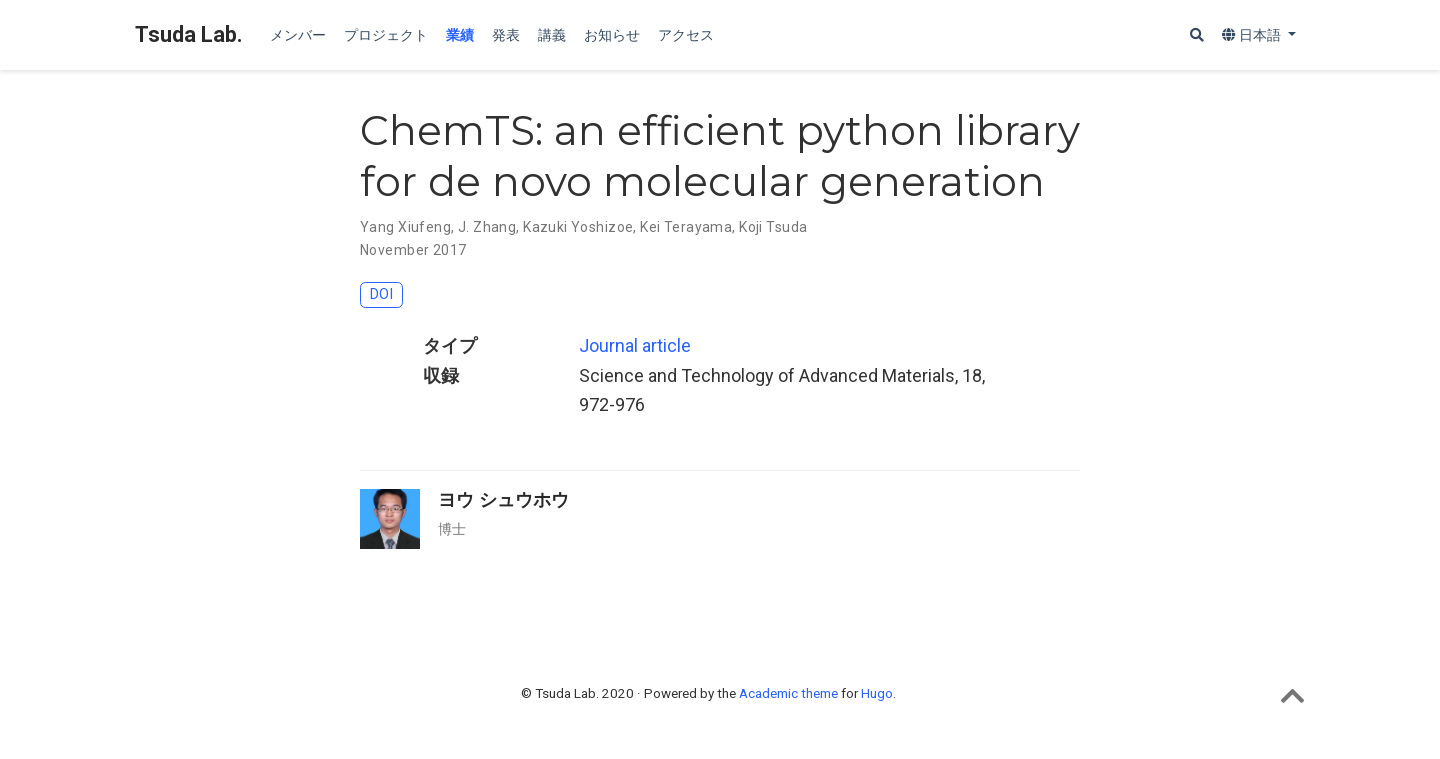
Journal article (635, 345)
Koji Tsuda (773, 227)
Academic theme (788, 693)
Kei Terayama (686, 227)
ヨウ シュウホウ (503, 500)
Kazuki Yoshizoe (578, 227)
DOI (381, 294)
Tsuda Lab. (189, 34)
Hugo (877, 693)
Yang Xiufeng (405, 227)
